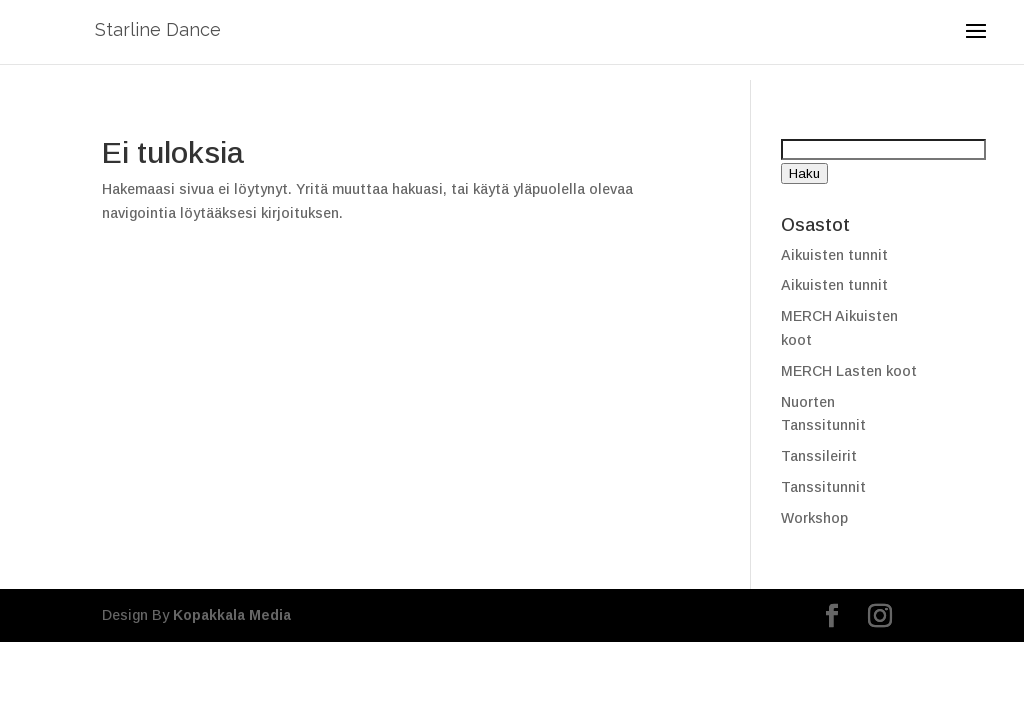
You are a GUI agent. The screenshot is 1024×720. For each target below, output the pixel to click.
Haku (804, 173)
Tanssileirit (819, 456)
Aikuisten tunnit (834, 255)
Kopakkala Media (232, 615)
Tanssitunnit (823, 487)
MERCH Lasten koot (849, 371)
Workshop (814, 518)
